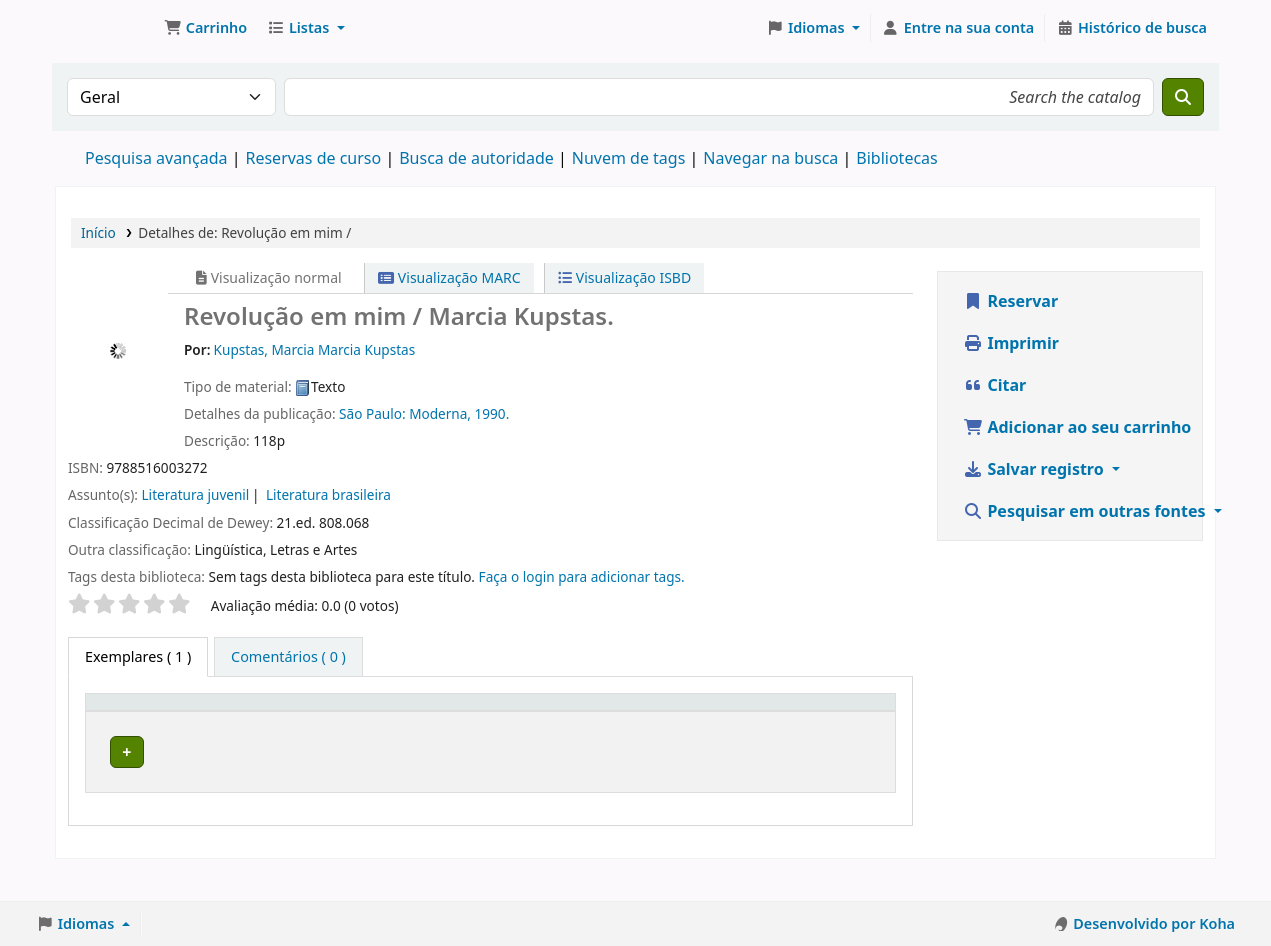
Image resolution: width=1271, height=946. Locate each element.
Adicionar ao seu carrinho (1077, 427)
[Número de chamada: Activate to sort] (550, 721)
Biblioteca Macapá (274, 777)
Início (98, 232)
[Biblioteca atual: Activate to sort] (293, 721)
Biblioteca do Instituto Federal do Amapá (106, 28)
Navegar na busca (770, 158)
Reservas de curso (313, 158)
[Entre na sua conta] (958, 28)
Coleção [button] (398, 730)
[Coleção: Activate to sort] (411, 721)
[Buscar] (1183, 97)
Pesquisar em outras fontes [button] (1086, 511)
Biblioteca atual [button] (267, 721)
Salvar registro (1035, 469)
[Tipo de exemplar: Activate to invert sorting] (155, 721)
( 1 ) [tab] (138, 656)
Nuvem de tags (629, 158)
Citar (994, 385)
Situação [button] (835, 730)
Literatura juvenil (196, 494)
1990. (492, 413)
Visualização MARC (449, 277)
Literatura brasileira (328, 494)
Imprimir (1011, 343)
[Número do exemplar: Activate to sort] (717, 721)
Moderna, (441, 413)
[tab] (288, 657)
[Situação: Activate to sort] (845, 721)
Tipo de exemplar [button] (127, 721)
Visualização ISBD (624, 277)
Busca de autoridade (476, 158)
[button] (205, 28)
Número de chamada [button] (509, 721)
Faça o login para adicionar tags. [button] (582, 576)
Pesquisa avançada (156, 158)
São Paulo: (374, 413)
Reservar (1010, 301)
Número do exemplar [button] (689, 721)
